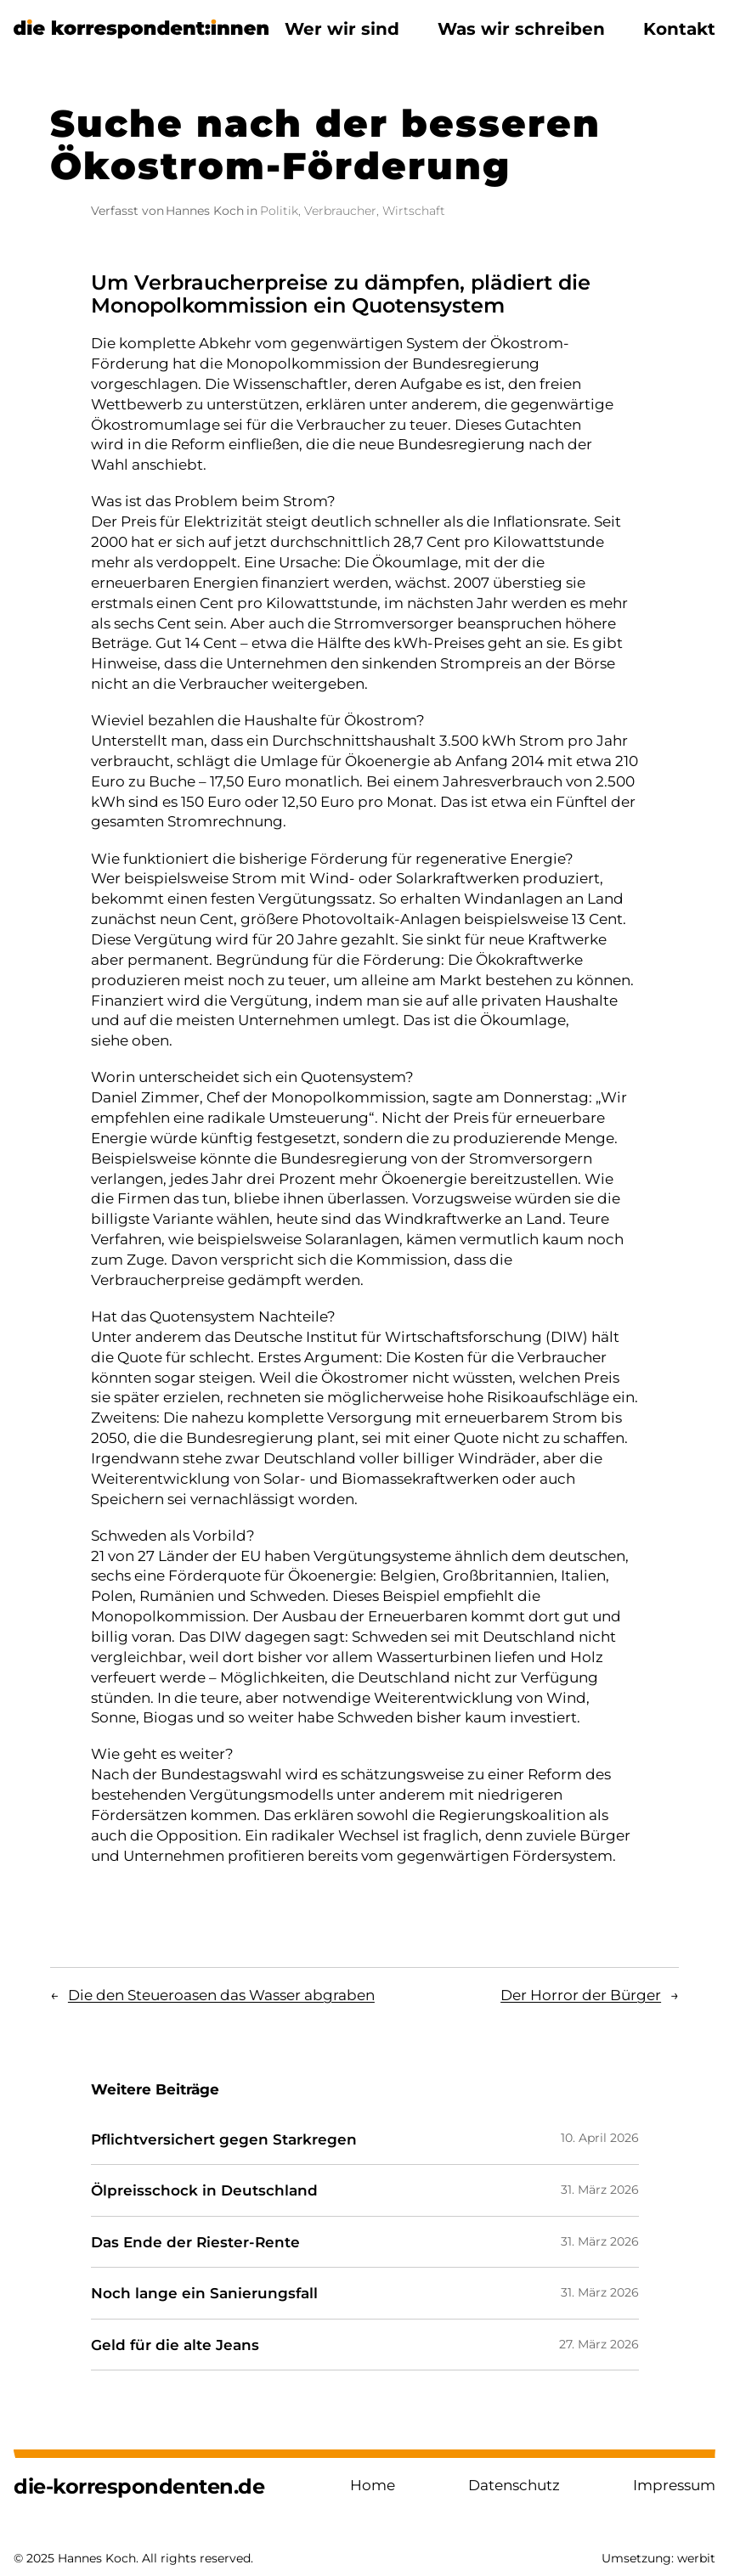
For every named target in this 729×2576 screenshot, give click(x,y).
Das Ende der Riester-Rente (195, 2242)
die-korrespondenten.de (139, 2486)
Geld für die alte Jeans (175, 2344)
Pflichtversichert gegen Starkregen (224, 2139)
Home (372, 2485)
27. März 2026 (599, 2344)
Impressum (674, 2485)
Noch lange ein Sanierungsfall (204, 2293)
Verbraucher (340, 210)
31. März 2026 (600, 2189)
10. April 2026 (600, 2137)
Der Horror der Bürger (580, 1995)
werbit (696, 2558)
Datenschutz (514, 2485)
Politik (279, 210)
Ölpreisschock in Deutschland (204, 2190)
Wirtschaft (413, 210)
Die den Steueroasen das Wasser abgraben (221, 1995)
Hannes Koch (205, 210)
